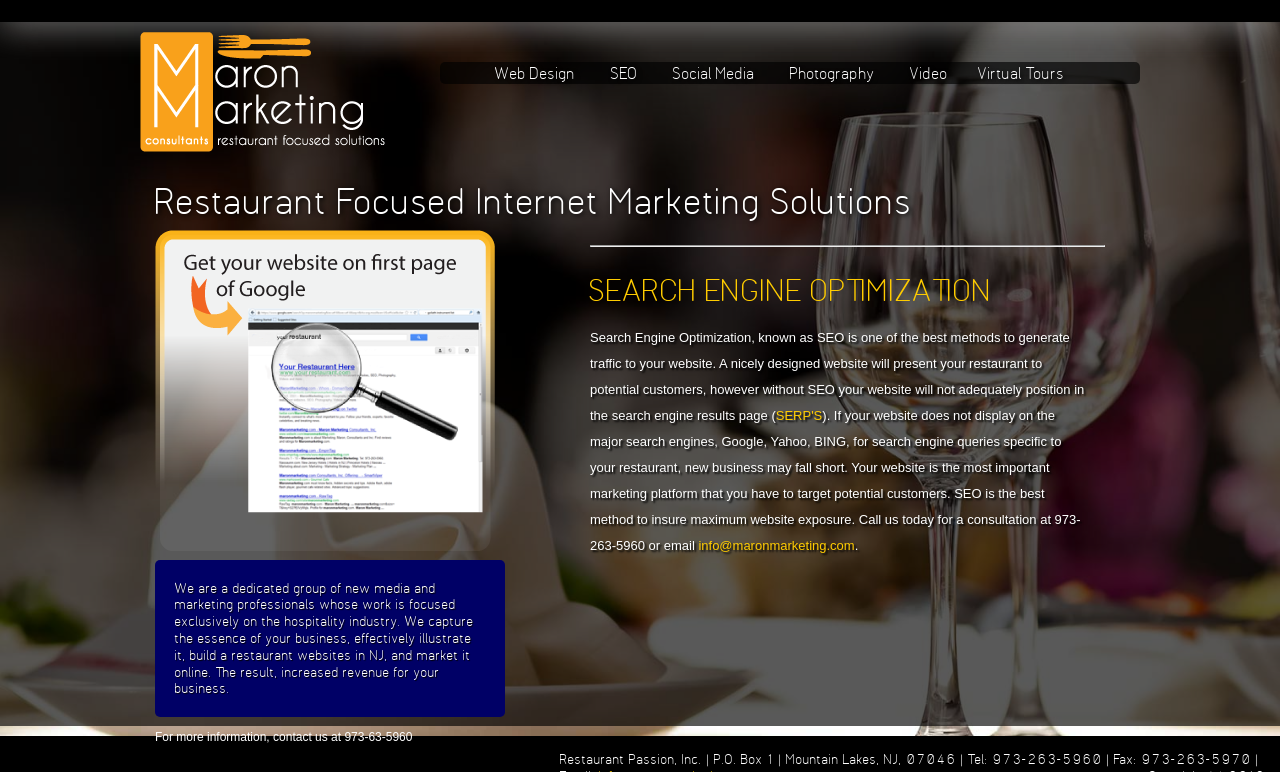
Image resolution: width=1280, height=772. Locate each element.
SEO (624, 73)
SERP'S (799, 415)
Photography (832, 73)
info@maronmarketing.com (776, 545)
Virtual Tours (1021, 73)
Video (929, 73)
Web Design (535, 73)
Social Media (714, 73)
